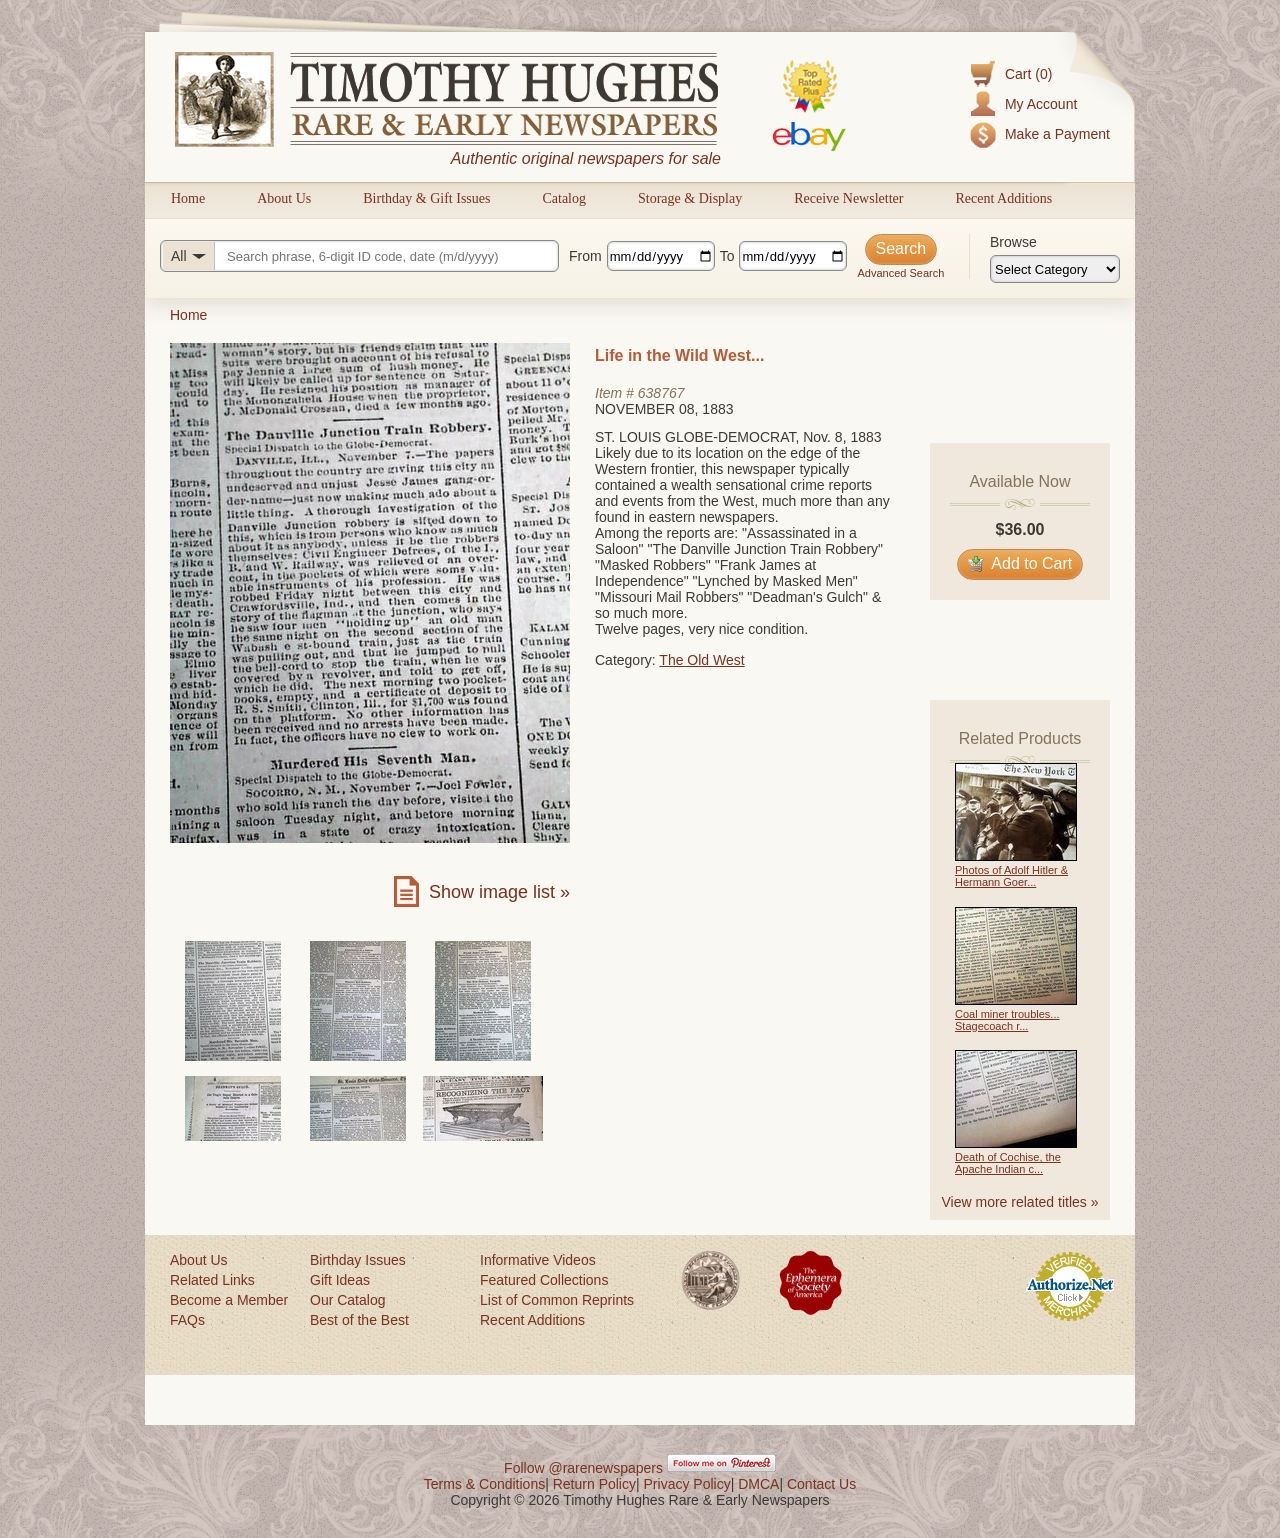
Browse (1013, 242)
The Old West (701, 660)
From (585, 256)
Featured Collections (544, 1280)
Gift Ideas (340, 1280)
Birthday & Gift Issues (426, 198)
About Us (284, 198)
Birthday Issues (358, 1260)
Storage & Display (690, 198)
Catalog (564, 198)
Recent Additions (1003, 198)
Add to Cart (1020, 563)
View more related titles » (1020, 1202)
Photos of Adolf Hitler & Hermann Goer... (1011, 876)
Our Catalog (347, 1300)
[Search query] (359, 256)
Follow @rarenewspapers (583, 1468)
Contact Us (821, 1484)
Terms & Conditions (484, 1484)
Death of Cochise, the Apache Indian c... (1008, 1163)
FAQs (187, 1320)
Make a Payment (1057, 134)
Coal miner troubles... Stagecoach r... (1007, 1020)
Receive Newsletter (848, 198)
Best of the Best (359, 1320)
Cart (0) (1028, 74)
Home (188, 198)
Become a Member (229, 1300)
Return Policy (594, 1484)
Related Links (212, 1280)
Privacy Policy (687, 1484)
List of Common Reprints (557, 1300)
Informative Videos (538, 1260)
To (727, 256)
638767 (661, 393)
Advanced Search (900, 273)
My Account (1041, 104)
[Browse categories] (1055, 269)
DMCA (758, 1484)
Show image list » (499, 892)
